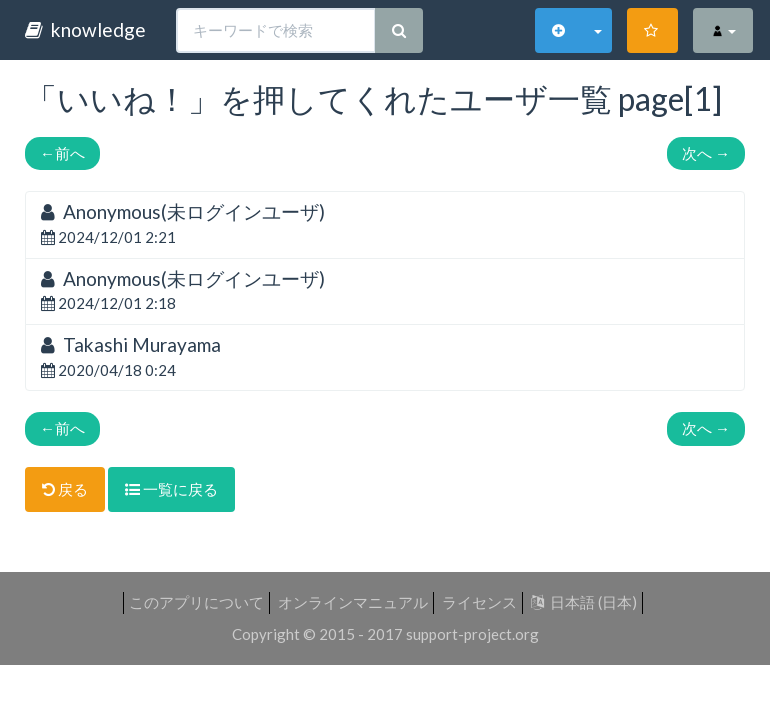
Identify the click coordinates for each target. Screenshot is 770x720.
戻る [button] (65, 489)
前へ (62, 153)
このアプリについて (196, 602)
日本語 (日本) (584, 602)
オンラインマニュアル (353, 602)
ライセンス (479, 602)
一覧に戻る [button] (171, 489)
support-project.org (472, 634)
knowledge (85, 29)
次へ (706, 153)
